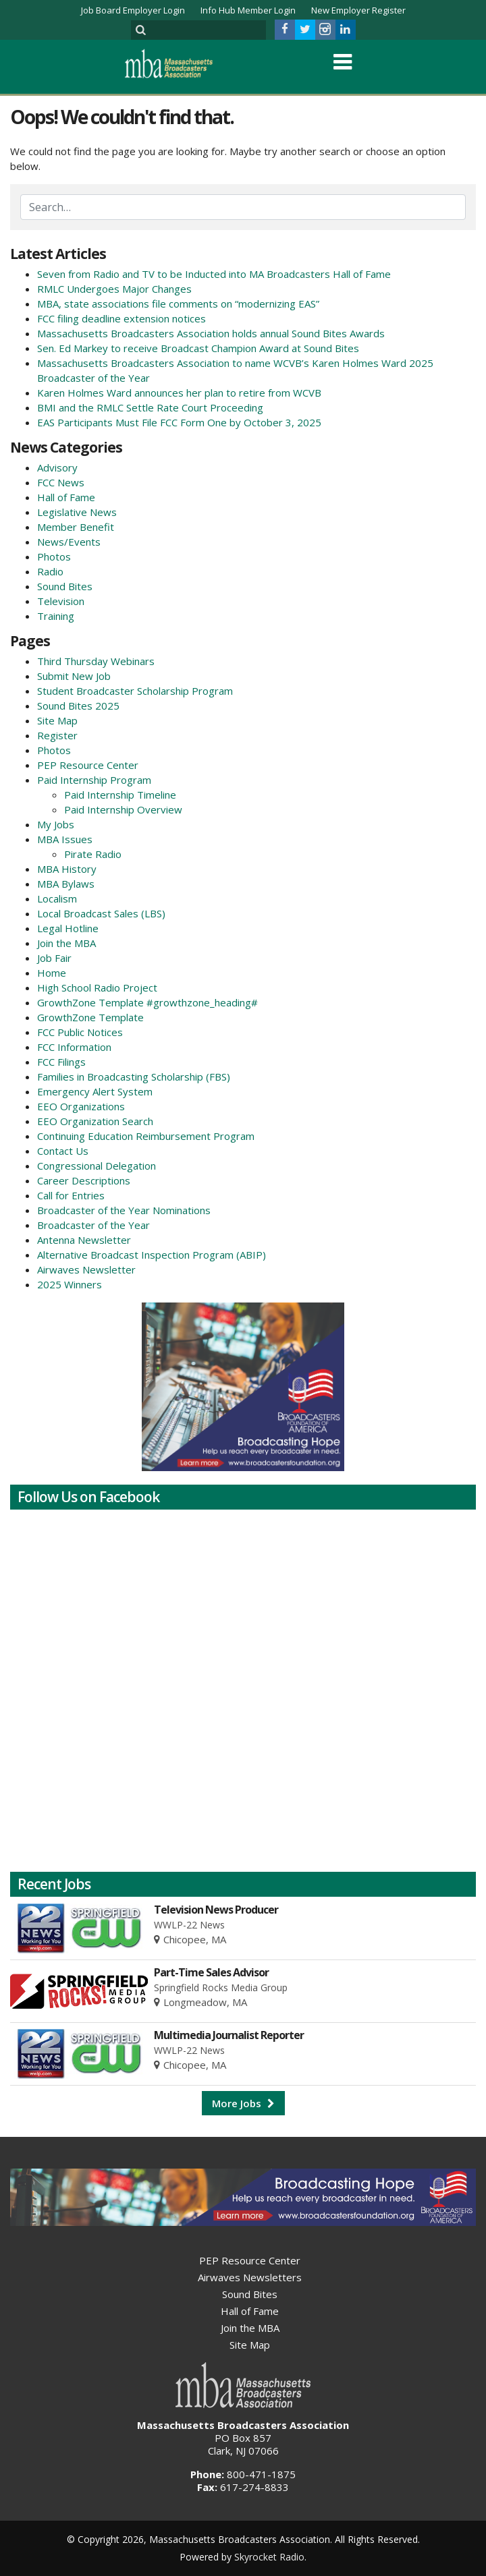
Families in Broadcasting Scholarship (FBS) (133, 1076)
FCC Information (74, 1047)
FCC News (60, 482)
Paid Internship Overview (123, 809)
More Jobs (243, 2103)
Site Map (57, 720)
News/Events (69, 541)
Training (55, 616)
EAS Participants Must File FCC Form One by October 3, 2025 (179, 422)
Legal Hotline (68, 928)
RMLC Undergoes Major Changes (114, 288)
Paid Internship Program (94, 779)
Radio (50, 571)
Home (51, 972)
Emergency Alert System (95, 1091)
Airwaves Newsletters (250, 2277)
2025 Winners (69, 1284)
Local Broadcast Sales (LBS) (101, 913)
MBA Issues (64, 839)
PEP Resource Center (87, 765)
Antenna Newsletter (84, 1240)
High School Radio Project (97, 987)
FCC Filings (61, 1061)
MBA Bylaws (65, 883)
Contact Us (62, 1150)
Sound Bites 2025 (78, 705)
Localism (57, 898)
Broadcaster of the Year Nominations (124, 1210)
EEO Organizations (81, 1106)
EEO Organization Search (95, 1121)
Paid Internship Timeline (120, 794)
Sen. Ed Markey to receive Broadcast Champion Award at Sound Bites (198, 348)
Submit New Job (74, 676)
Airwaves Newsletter (86, 1269)
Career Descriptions (83, 1180)
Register (57, 735)
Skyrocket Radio (269, 2556)
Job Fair (54, 958)
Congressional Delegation (96, 1165)
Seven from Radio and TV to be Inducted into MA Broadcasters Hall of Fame (214, 274)
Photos (54, 556)
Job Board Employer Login (133, 10)
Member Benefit (75, 527)
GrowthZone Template (90, 1017)
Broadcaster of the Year (93, 1225)
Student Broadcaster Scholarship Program (135, 690)
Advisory (57, 467)
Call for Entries (71, 1195)
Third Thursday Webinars (96, 661)
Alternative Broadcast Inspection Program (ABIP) (151, 1254)
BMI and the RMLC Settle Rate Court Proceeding (150, 407)
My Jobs (55, 824)
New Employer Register (358, 10)
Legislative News (77, 512)
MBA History (67, 869)
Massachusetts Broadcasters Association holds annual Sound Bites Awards (211, 333)
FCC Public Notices (80, 1032)
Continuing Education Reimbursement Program (145, 1136)
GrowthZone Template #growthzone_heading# (147, 1002)
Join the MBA (66, 943)
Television (60, 601)
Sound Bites (64, 586)
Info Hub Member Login (248, 10)
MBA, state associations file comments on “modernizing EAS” (178, 303)
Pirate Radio (93, 854)
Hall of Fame (66, 497)
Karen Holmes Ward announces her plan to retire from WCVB (179, 392)
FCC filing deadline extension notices (121, 318)
